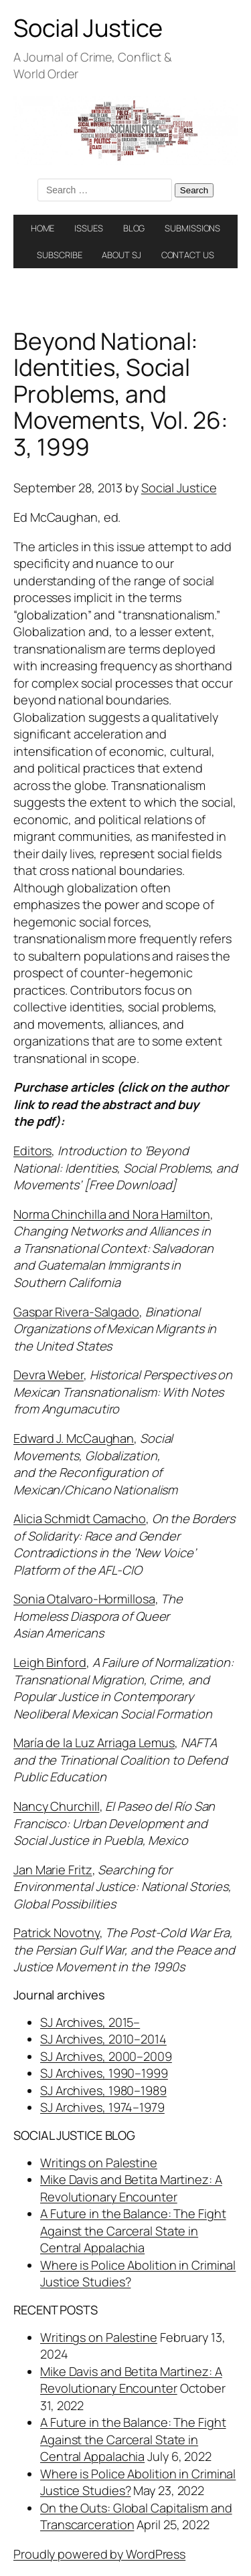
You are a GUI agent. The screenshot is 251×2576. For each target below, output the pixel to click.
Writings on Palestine (98, 2163)
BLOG (134, 228)
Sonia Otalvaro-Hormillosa (84, 1599)
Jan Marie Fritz (52, 1870)
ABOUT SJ (121, 255)
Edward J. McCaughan (73, 1438)
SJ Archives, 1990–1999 (104, 2073)
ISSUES (88, 228)
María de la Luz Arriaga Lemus (94, 1743)
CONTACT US (187, 255)
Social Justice (88, 27)
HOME (43, 228)
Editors (32, 1151)
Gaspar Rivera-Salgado (76, 1312)
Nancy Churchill (56, 1806)
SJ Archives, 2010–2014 (103, 2039)
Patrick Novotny (56, 1932)
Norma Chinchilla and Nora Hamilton (111, 1214)
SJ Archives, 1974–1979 (102, 2107)
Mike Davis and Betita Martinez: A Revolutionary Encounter (131, 2188)
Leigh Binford (49, 1662)
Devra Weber (48, 1375)
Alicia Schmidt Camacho (79, 1518)
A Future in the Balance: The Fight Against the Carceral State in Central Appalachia (133, 2230)
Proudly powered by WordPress (99, 2554)
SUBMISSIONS (192, 228)
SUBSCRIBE (59, 255)
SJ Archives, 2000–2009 (106, 2056)
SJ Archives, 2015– (90, 2022)
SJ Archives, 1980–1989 (103, 2090)
